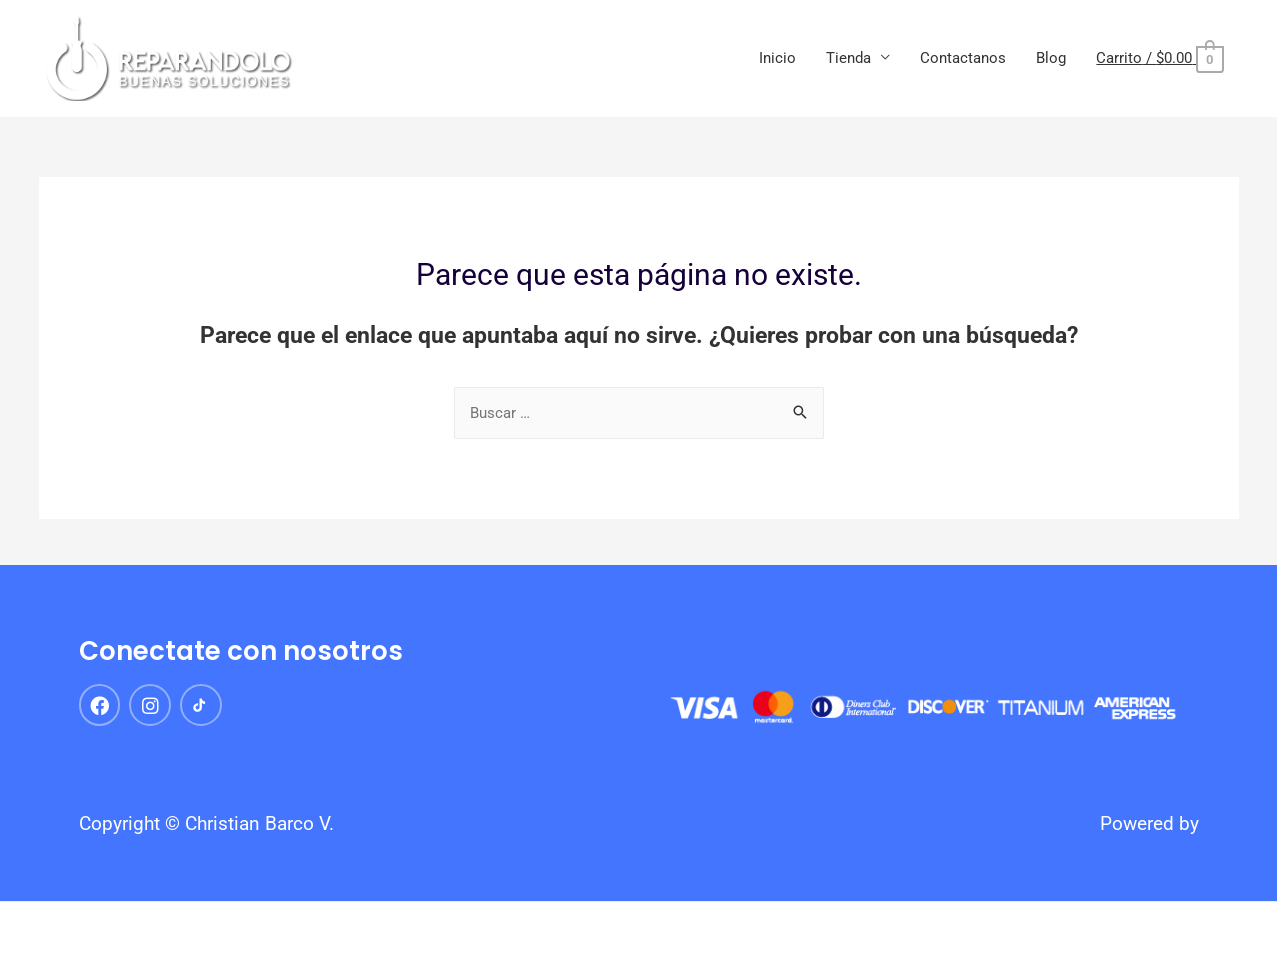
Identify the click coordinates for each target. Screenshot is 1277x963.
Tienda (848, 58)
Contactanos (963, 58)
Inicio (777, 58)
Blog (1051, 58)
